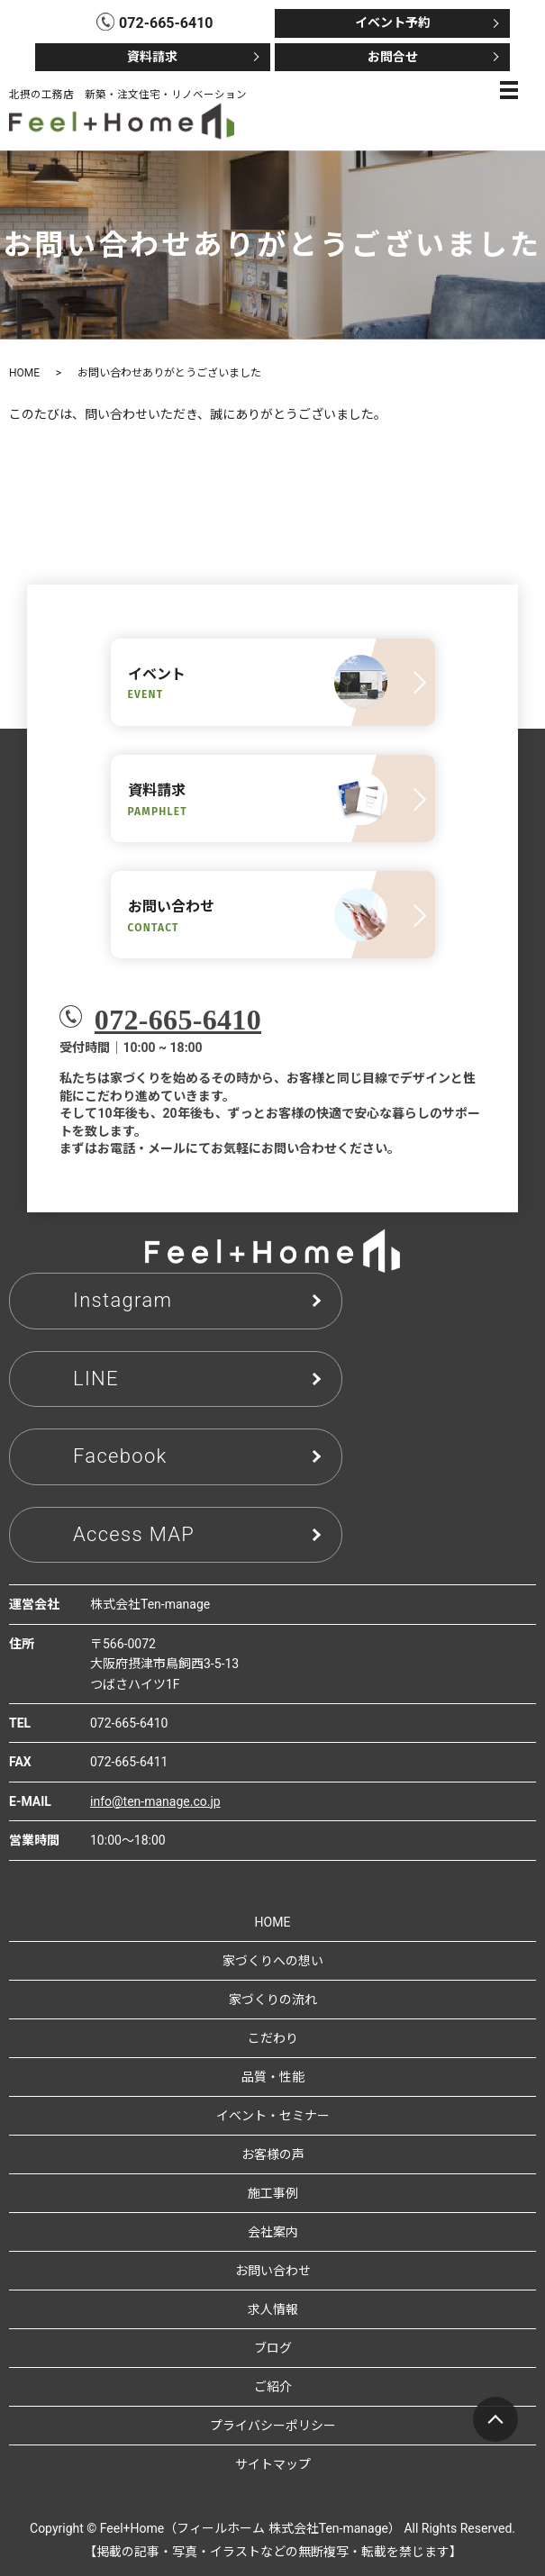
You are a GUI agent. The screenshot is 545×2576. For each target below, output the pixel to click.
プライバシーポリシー (273, 2425)
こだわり (273, 2038)
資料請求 (152, 57)
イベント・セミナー (273, 2116)
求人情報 (273, 2309)
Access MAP (134, 1534)
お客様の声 (272, 2154)
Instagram (122, 1300)
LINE (96, 1378)
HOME (24, 373)
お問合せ (393, 57)
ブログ (273, 2348)
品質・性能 (272, 2077)
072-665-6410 (178, 1019)
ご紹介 (273, 2387)
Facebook (120, 1456)
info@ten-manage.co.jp (155, 1801)
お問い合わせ (273, 2270)
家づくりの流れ (273, 1999)
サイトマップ (273, 2464)
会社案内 (273, 2232)
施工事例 (273, 2193)
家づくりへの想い (273, 1961)
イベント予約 (393, 22)
